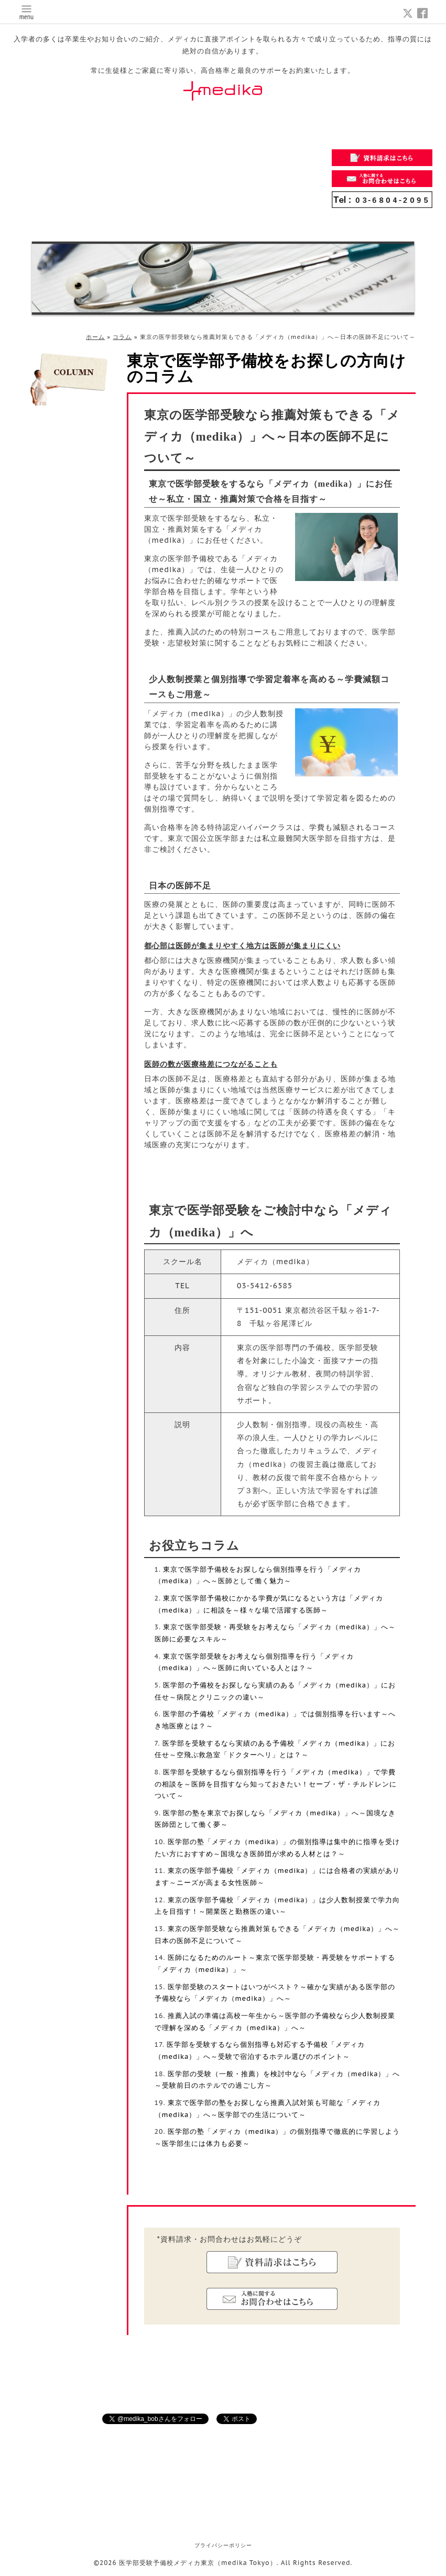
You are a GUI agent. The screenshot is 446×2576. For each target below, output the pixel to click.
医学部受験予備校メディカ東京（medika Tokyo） (198, 2563)
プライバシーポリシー (223, 2545)
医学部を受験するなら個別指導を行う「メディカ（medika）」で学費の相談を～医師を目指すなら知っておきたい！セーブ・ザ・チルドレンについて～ (276, 1784)
